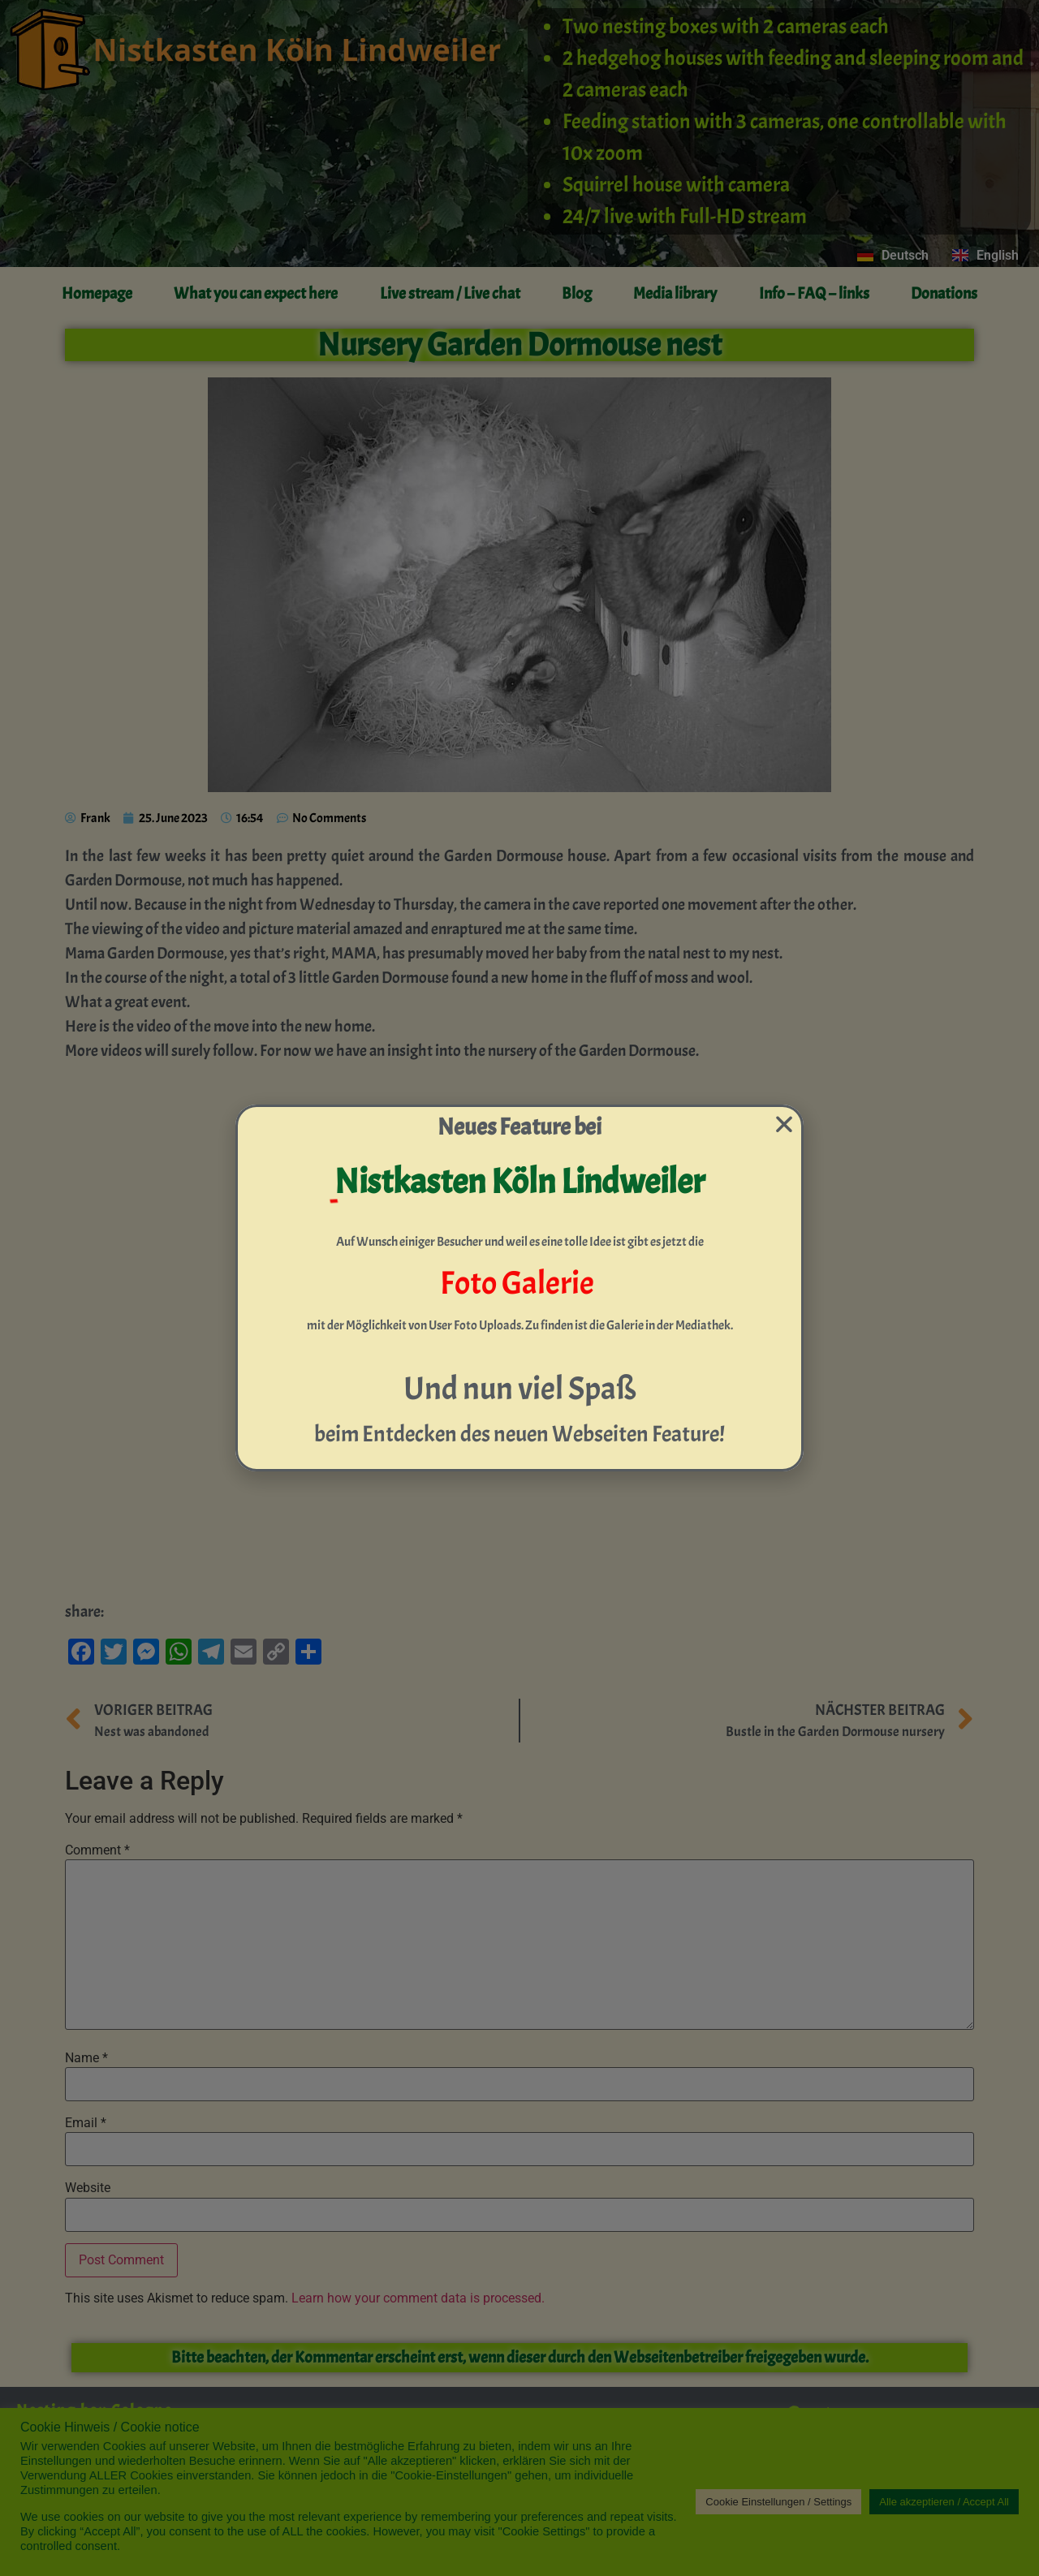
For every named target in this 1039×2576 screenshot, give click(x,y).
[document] (519, 1288)
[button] (784, 1124)
